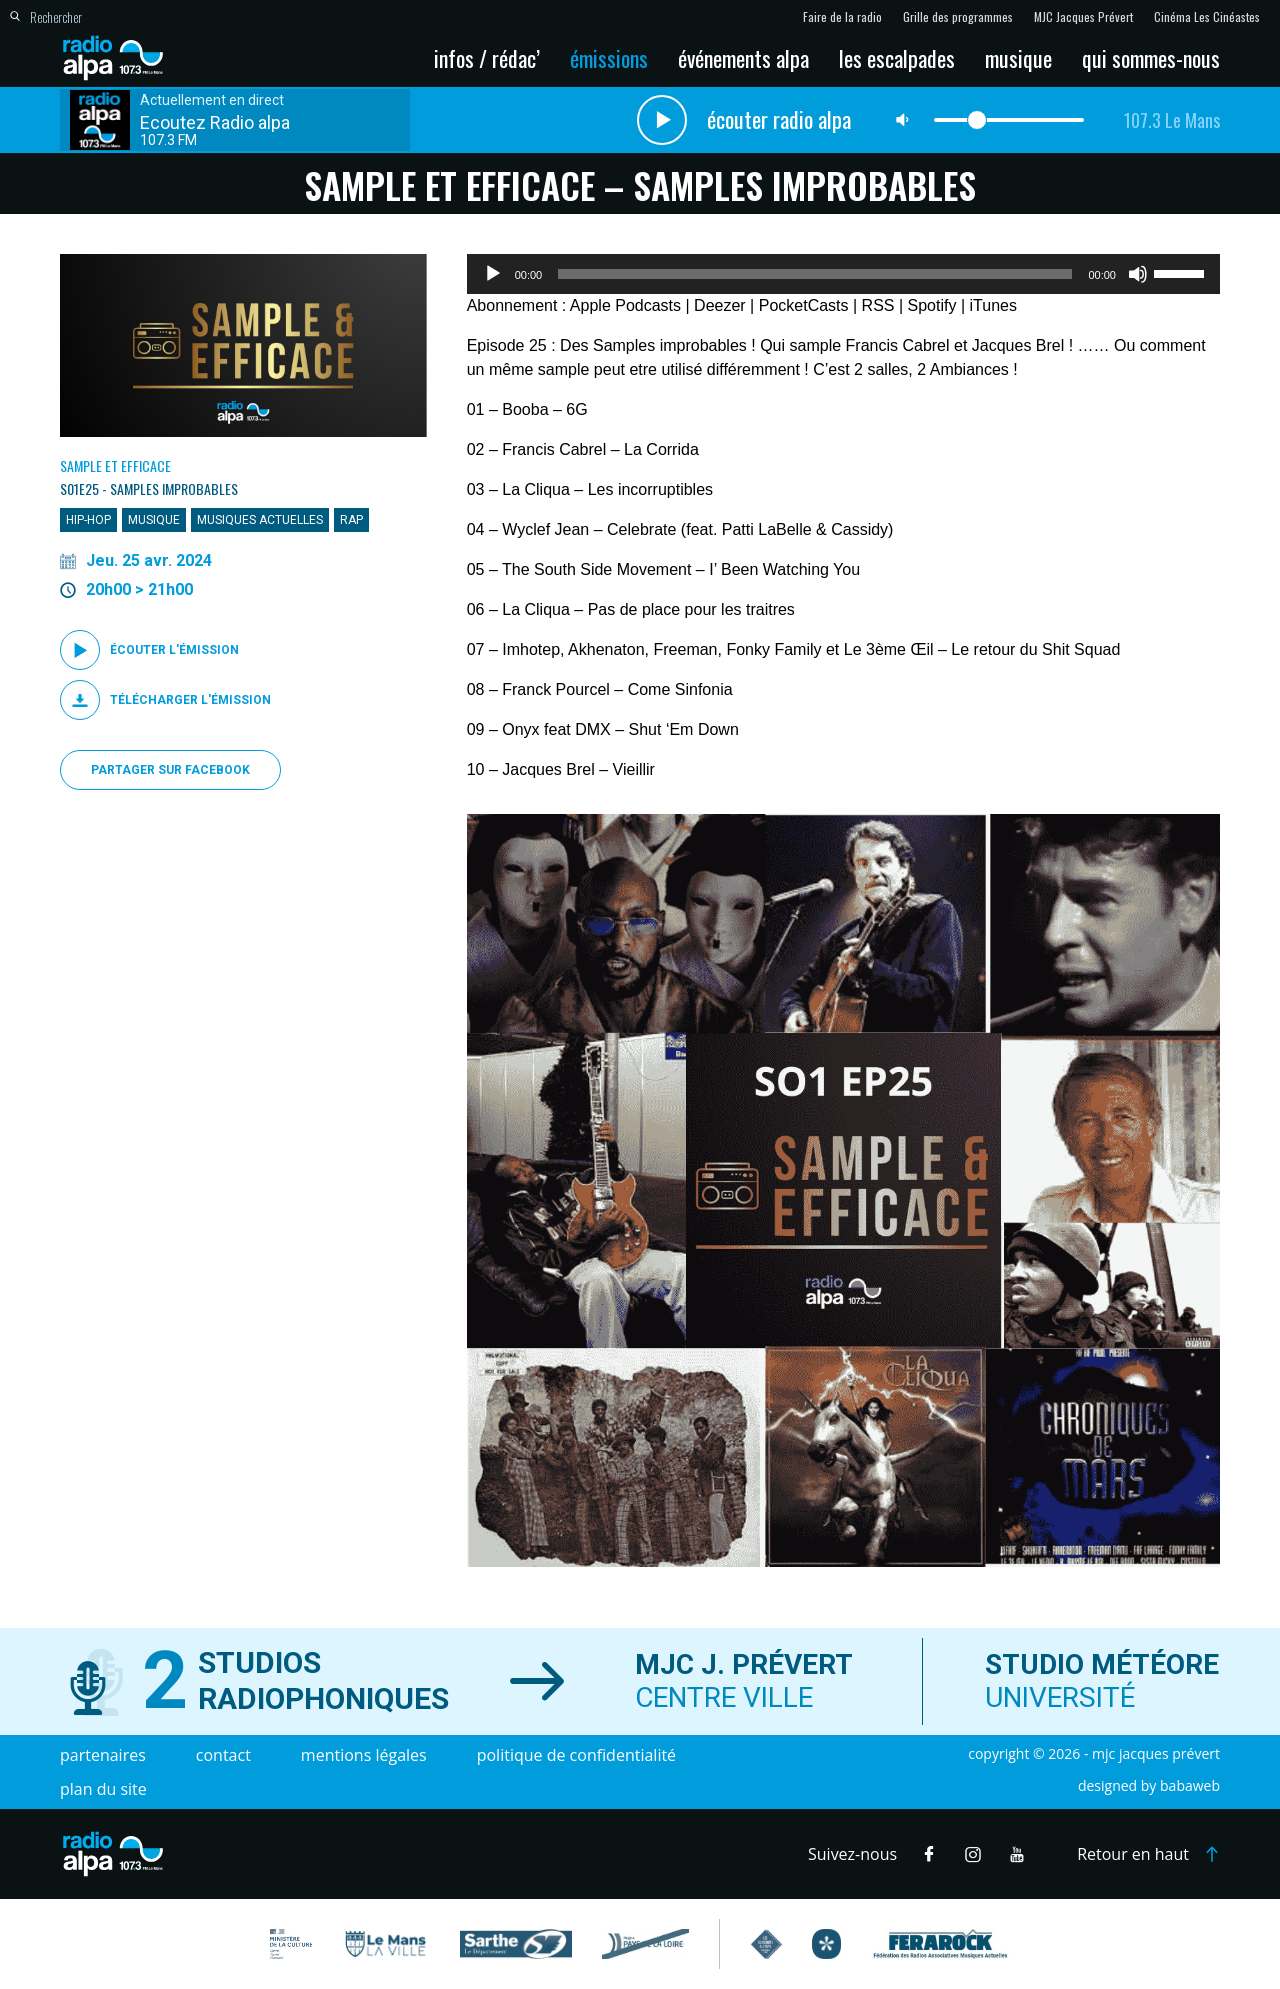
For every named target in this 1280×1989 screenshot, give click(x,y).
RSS (878, 305)
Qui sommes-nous (1151, 58)
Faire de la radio (842, 17)
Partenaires (103, 1755)
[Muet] (1138, 274)
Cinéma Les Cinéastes (1207, 17)
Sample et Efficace (115, 465)
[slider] (815, 274)
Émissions (609, 58)
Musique (1018, 58)
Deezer (720, 305)
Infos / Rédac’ (487, 58)
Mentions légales (364, 1755)
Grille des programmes (958, 17)
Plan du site (103, 1789)
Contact (223, 1755)
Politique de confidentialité (576, 1755)
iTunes (993, 305)
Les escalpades (897, 58)
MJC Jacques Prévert (1083, 17)
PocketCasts (804, 305)
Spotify (932, 305)
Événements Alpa (743, 58)
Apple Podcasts (625, 305)
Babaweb (1190, 1785)
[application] (843, 274)
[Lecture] (493, 274)
